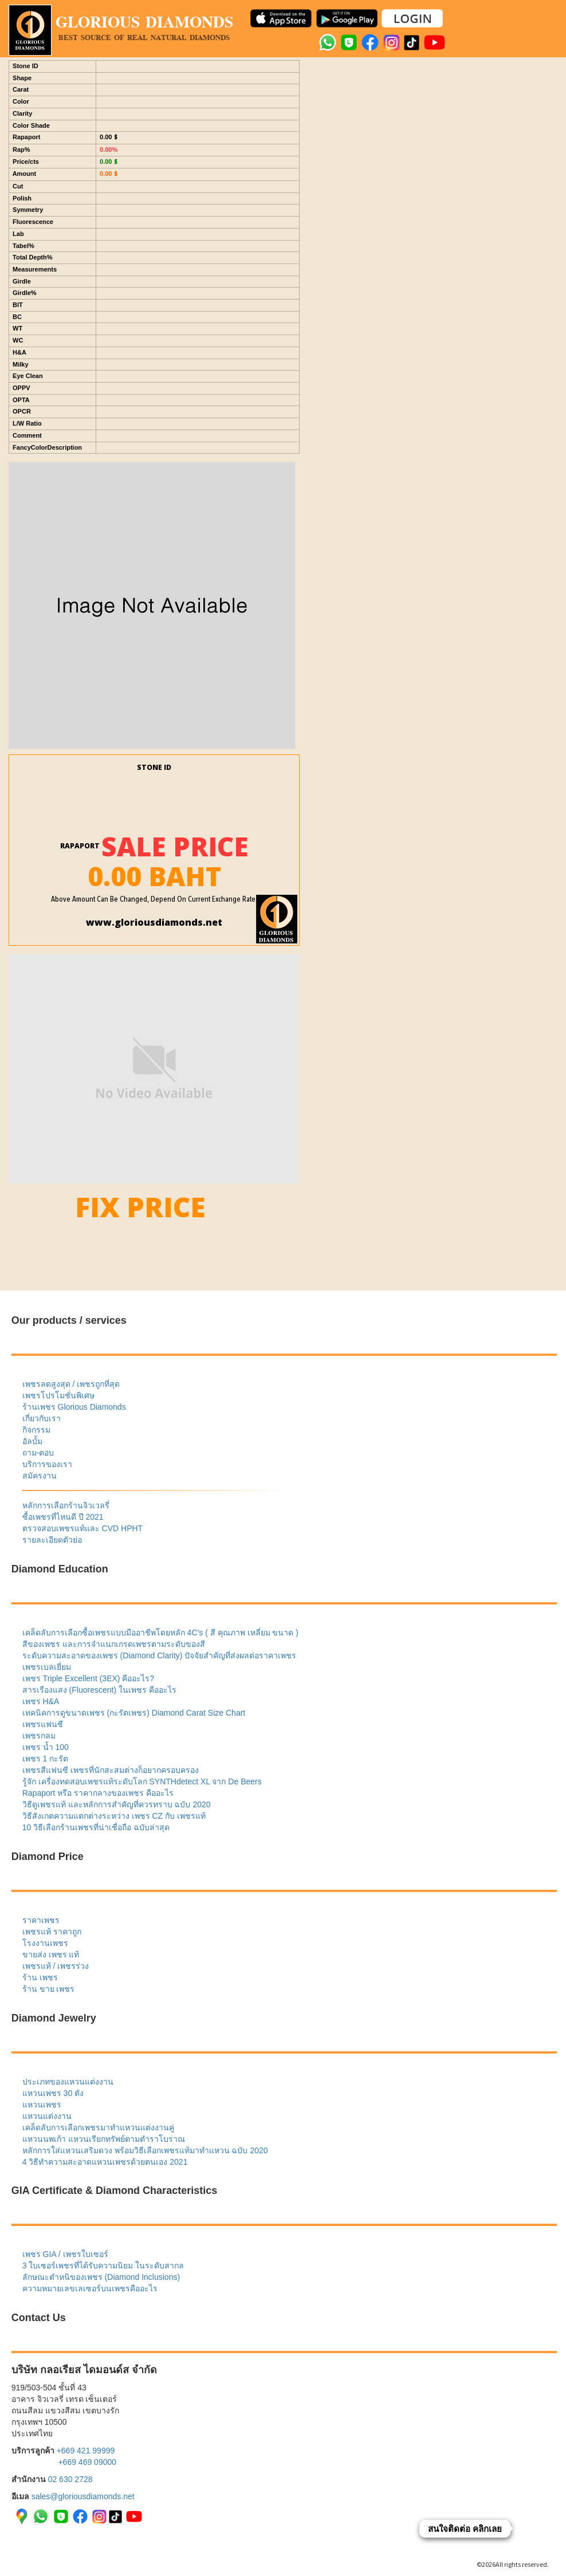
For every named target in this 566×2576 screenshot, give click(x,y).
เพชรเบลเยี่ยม (46, 1667)
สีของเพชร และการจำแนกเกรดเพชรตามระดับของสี (113, 1644)
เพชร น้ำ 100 (45, 1747)
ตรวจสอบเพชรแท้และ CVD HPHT (82, 1528)
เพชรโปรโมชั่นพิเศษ (58, 1395)
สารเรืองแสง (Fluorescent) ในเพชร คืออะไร (99, 1689)
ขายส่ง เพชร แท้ (51, 1954)
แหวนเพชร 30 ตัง (53, 2093)
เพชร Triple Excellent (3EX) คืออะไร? (88, 1678)
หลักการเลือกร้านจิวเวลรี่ (65, 1505)
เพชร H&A (41, 1701)
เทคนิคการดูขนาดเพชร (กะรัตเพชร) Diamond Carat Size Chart (134, 1712)
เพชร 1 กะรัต (45, 1758)
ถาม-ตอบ (38, 1452)
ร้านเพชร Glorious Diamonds (74, 1406)
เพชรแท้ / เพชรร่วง (55, 1966)
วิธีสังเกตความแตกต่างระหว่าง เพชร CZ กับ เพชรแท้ (114, 1815)
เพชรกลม (39, 1735)
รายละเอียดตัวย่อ (52, 1539)
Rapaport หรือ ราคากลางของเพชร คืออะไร (98, 1793)
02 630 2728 (70, 2479)
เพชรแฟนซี (42, 1724)
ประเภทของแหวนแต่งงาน (67, 2081)
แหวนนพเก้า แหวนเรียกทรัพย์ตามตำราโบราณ (103, 2139)
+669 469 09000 (87, 2462)
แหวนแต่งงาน (47, 2116)
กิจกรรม (36, 1429)
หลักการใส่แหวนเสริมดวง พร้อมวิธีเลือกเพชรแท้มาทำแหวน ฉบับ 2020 (145, 2150)
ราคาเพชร (41, 1920)
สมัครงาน (39, 1475)
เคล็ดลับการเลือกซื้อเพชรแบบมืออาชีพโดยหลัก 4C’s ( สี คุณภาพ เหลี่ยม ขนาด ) (160, 1632)
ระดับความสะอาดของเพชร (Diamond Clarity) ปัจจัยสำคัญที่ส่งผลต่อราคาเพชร (159, 1655)
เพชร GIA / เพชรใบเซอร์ (65, 2254)
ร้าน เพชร (40, 1977)
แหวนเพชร (41, 2104)
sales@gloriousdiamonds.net (83, 2496)
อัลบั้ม (32, 1441)
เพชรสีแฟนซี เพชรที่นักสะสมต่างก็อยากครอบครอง (110, 1770)
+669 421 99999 (86, 2450)
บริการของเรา (47, 1464)
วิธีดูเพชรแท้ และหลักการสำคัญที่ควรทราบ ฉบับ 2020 (116, 1804)
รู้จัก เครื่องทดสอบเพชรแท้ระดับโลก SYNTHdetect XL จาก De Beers (142, 1781)
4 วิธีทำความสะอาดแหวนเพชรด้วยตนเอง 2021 (105, 2161)
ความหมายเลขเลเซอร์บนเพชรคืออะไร (90, 2288)
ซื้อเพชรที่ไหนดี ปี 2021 (63, 1516)
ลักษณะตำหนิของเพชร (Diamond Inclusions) (101, 2277)
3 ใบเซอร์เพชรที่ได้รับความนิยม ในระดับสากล (103, 2265)
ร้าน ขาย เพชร (48, 1988)
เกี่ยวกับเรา (41, 1418)
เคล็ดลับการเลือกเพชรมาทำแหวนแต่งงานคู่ (98, 2127)
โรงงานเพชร (45, 1943)
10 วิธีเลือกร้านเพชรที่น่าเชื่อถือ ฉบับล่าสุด (96, 1827)
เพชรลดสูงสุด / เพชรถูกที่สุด (71, 1384)
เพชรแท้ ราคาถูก (51, 1931)
